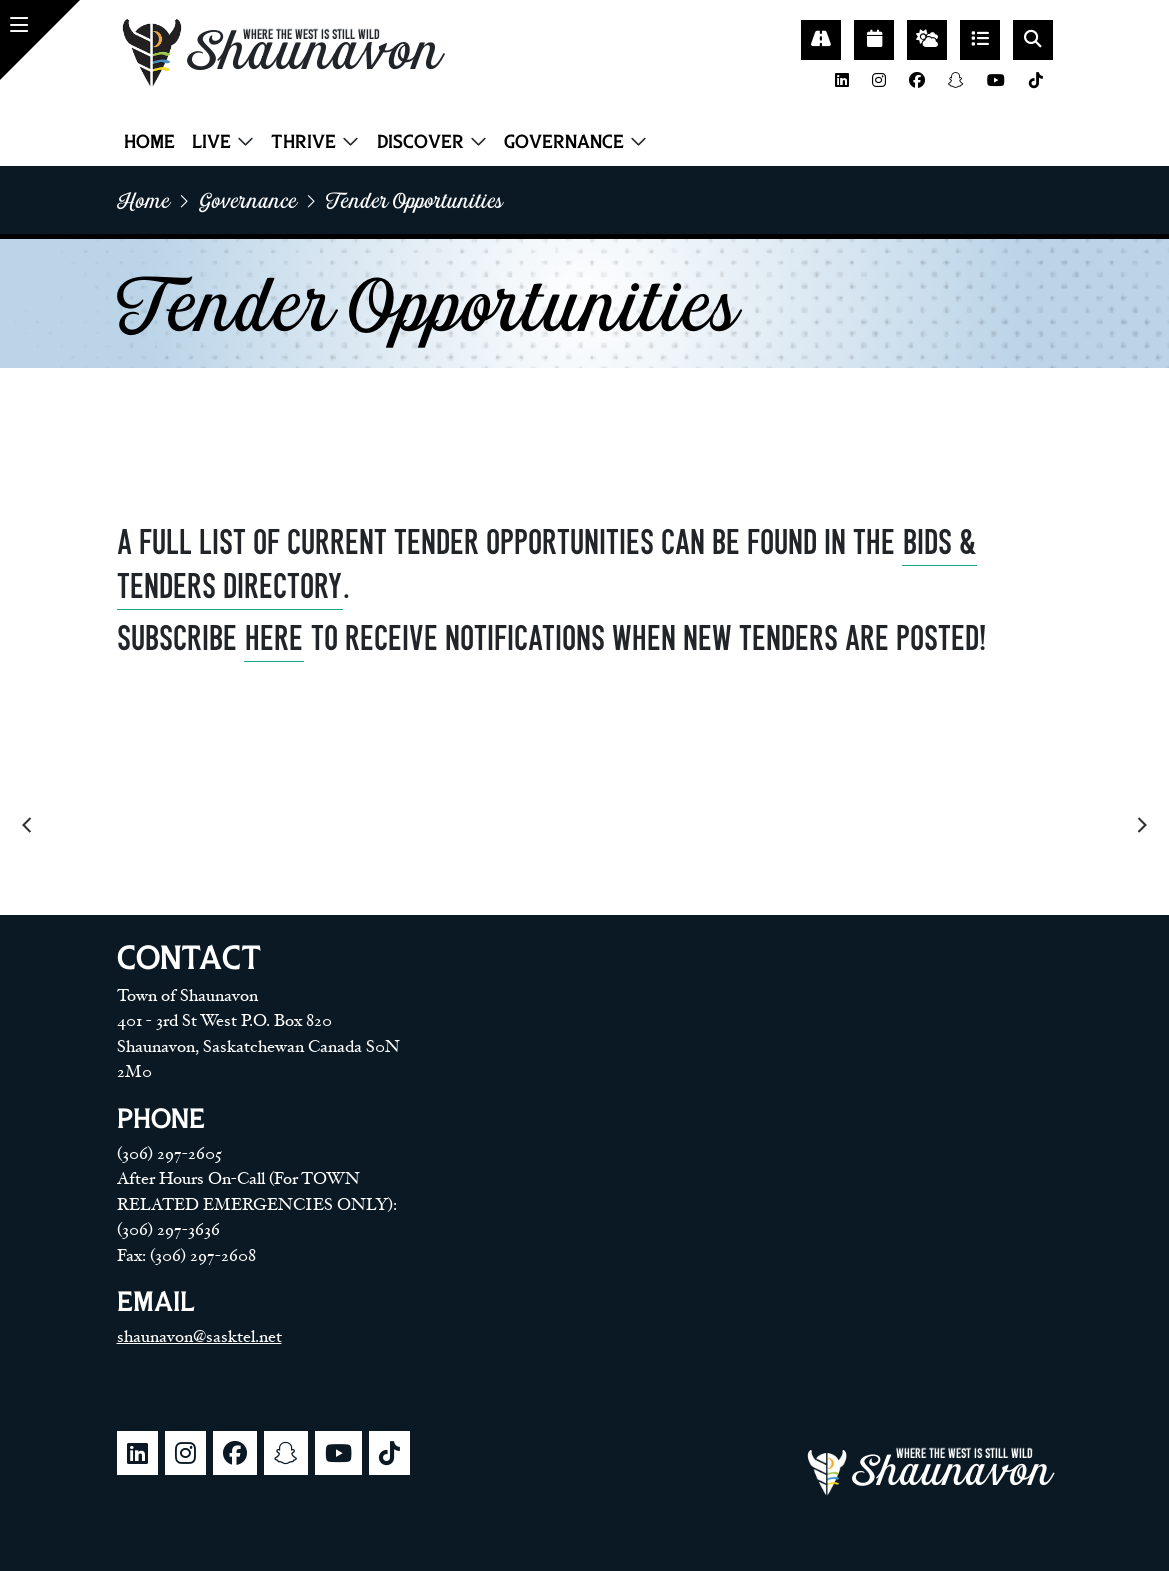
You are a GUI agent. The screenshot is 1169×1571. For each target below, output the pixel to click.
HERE (274, 639)
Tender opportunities (414, 200)
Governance (564, 141)
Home (149, 141)
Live (211, 141)
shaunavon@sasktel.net (199, 1337)
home (143, 200)
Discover (420, 141)
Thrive (303, 141)
